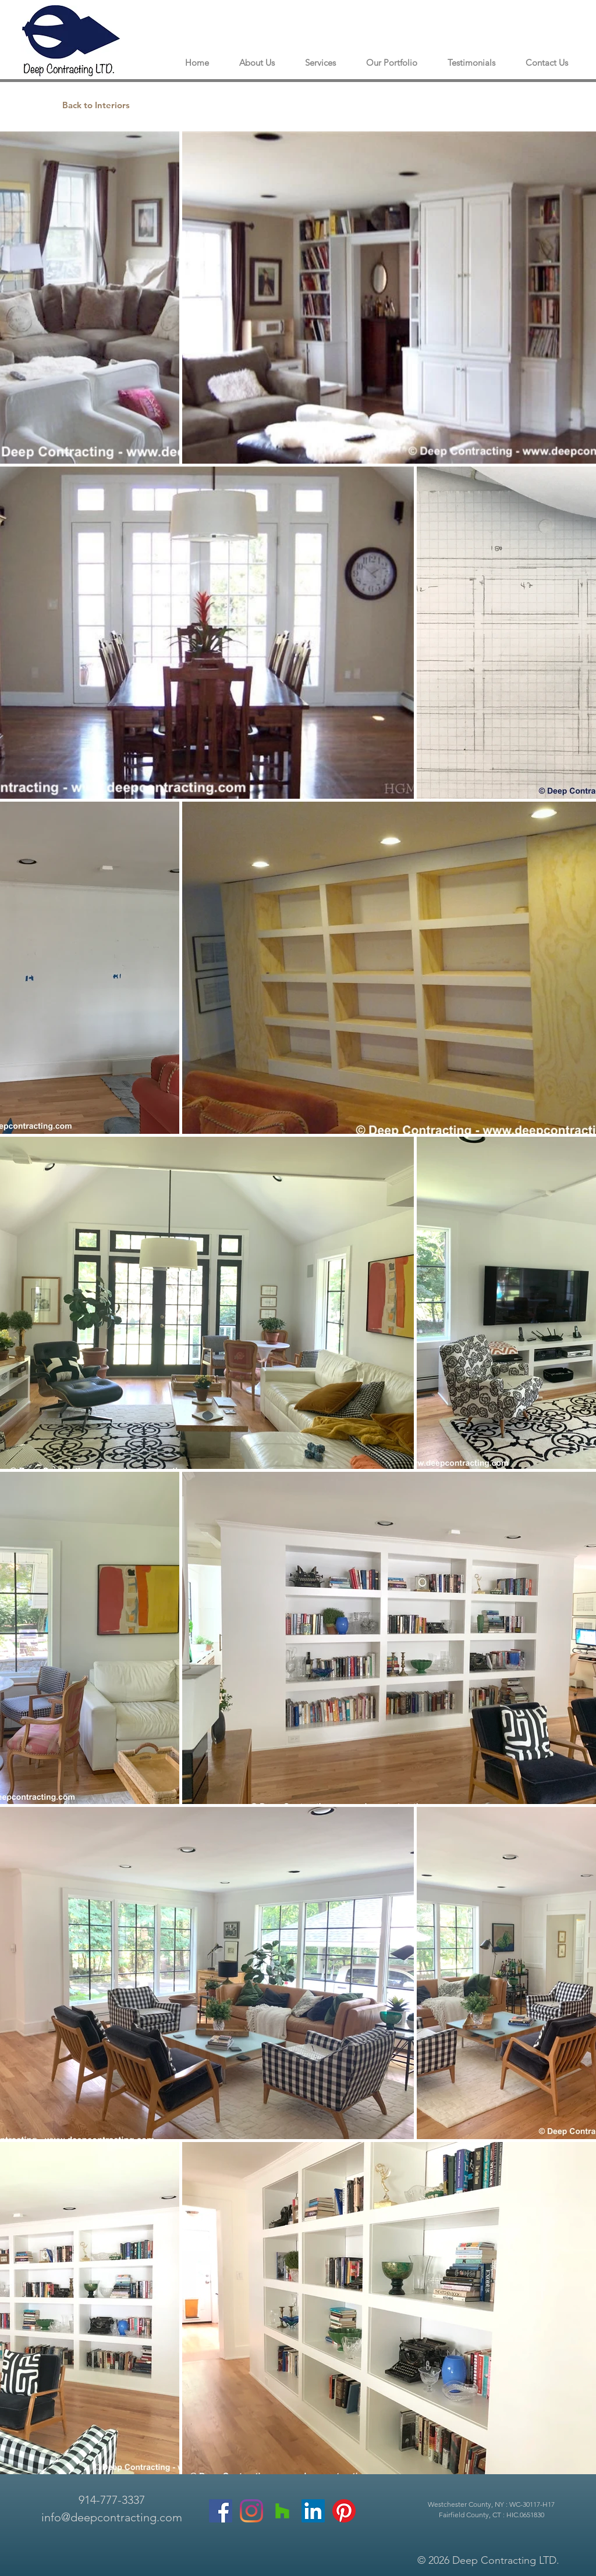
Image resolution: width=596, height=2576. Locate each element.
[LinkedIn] (313, 2510)
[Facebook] (220, 2510)
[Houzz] (282, 2510)
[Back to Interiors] (96, 104)
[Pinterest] (344, 2510)
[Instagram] (251, 2510)
